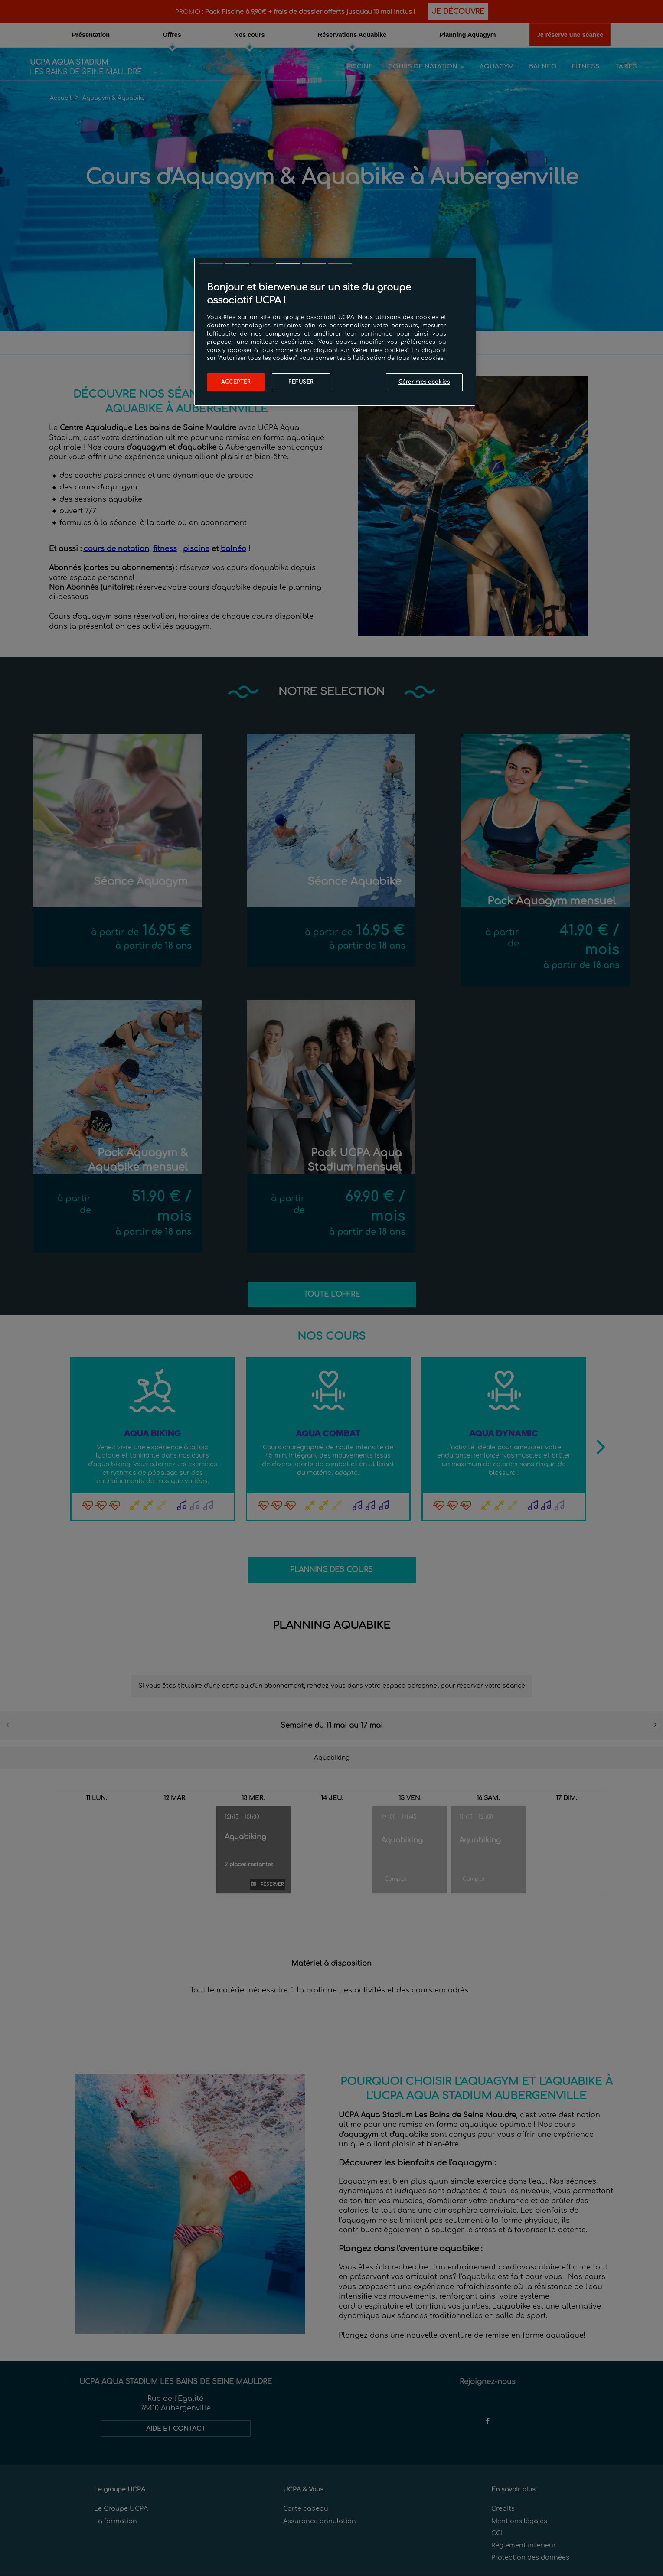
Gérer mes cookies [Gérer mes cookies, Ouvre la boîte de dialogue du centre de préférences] (424, 382)
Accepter (236, 382)
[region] (335, 332)
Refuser (301, 382)
